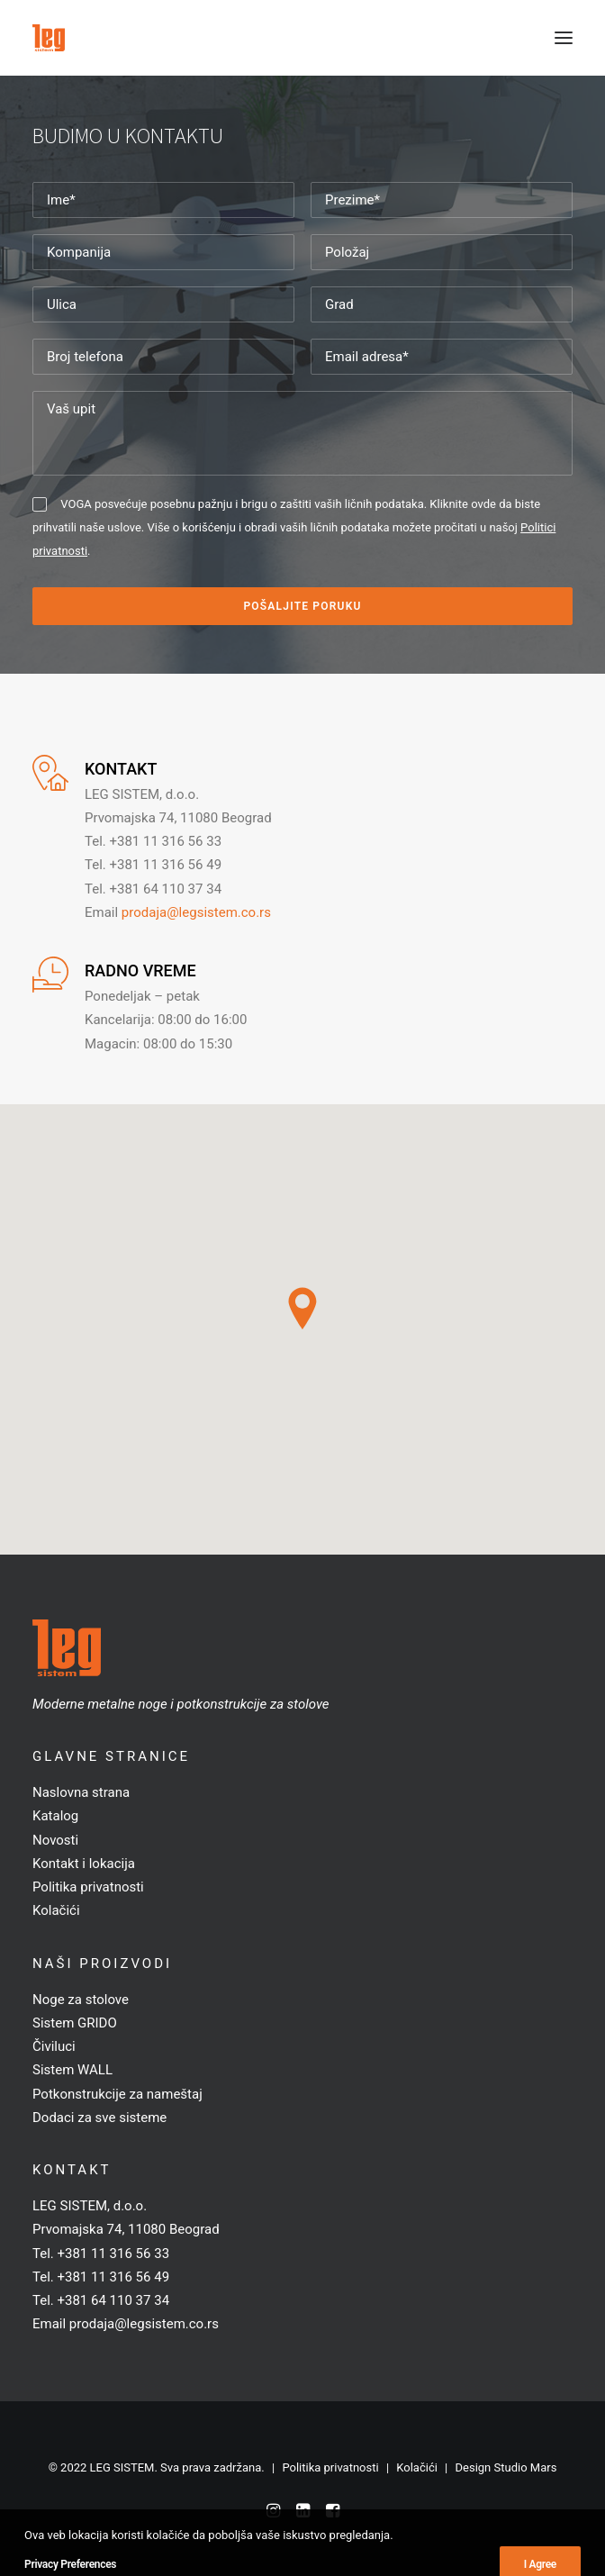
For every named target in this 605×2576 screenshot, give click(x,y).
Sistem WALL (72, 2070)
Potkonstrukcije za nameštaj (117, 2094)
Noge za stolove (80, 1999)
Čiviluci (54, 2046)
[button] (563, 38)
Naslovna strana (81, 1792)
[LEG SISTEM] (48, 37)
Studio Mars (525, 2467)
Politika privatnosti (88, 1887)
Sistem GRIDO (74, 2023)
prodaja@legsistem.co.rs (196, 912)
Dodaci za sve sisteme (99, 2117)
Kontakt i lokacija (83, 1863)
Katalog (55, 1816)
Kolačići (56, 1910)
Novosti (55, 1840)
